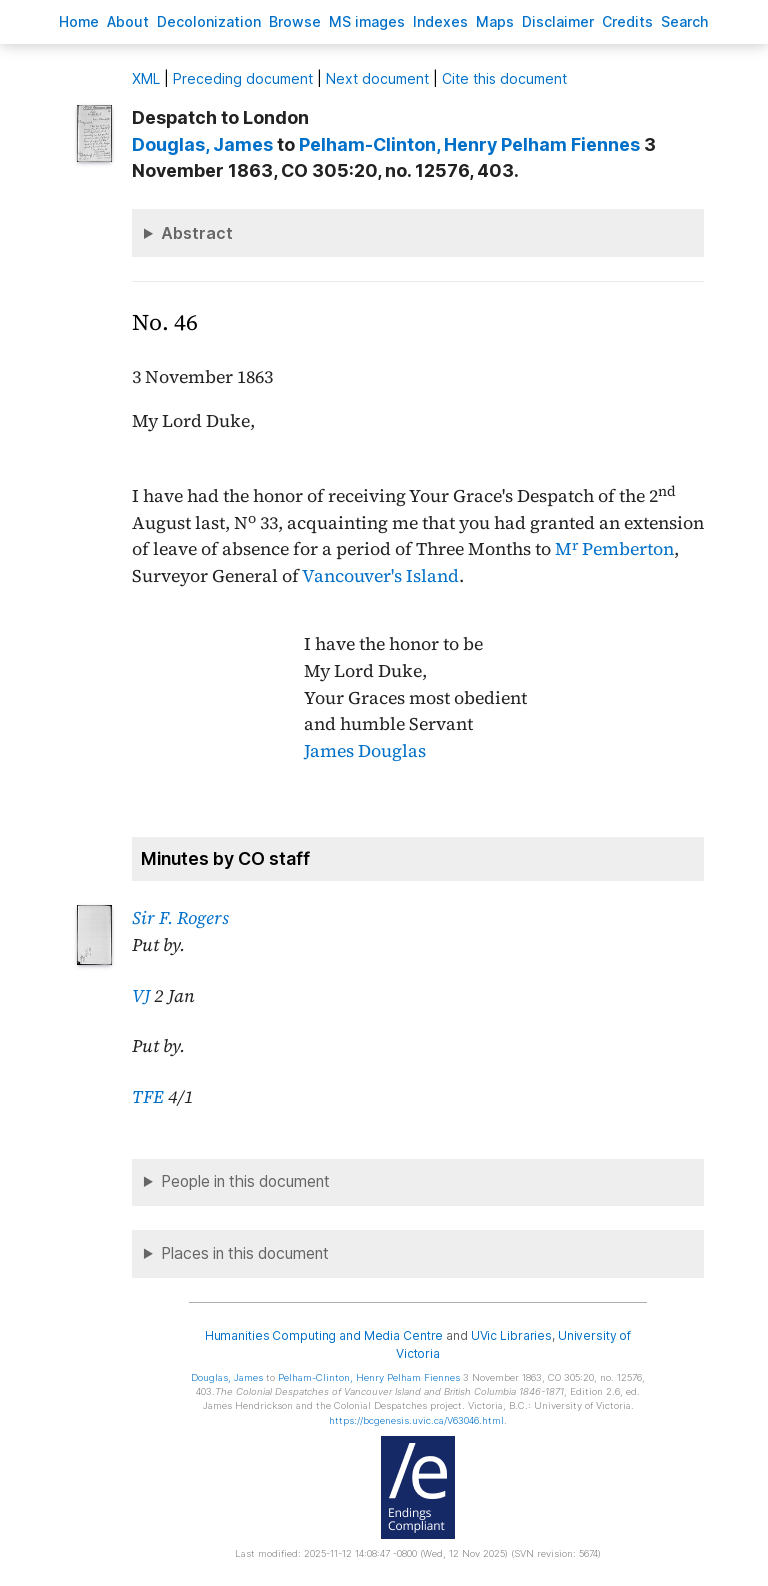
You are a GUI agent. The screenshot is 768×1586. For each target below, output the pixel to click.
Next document (377, 78)
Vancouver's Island (380, 576)
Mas (495, 21)
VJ (141, 996)
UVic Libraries (511, 1335)
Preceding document (243, 78)
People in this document (245, 1181)
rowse (295, 21)
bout (128, 21)
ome (79, 21)
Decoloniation (209, 21)
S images (367, 21)
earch (685, 21)
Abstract (197, 233)
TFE (148, 1097)
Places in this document (245, 1253)
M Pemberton (614, 549)
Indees (440, 21)
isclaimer (558, 21)
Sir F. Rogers (180, 918)
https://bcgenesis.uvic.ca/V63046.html (416, 1420)
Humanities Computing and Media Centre (324, 1335)
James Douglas (365, 751)
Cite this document (504, 78)
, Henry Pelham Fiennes (469, 144)
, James (202, 144)
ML (146, 78)
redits (627, 21)
